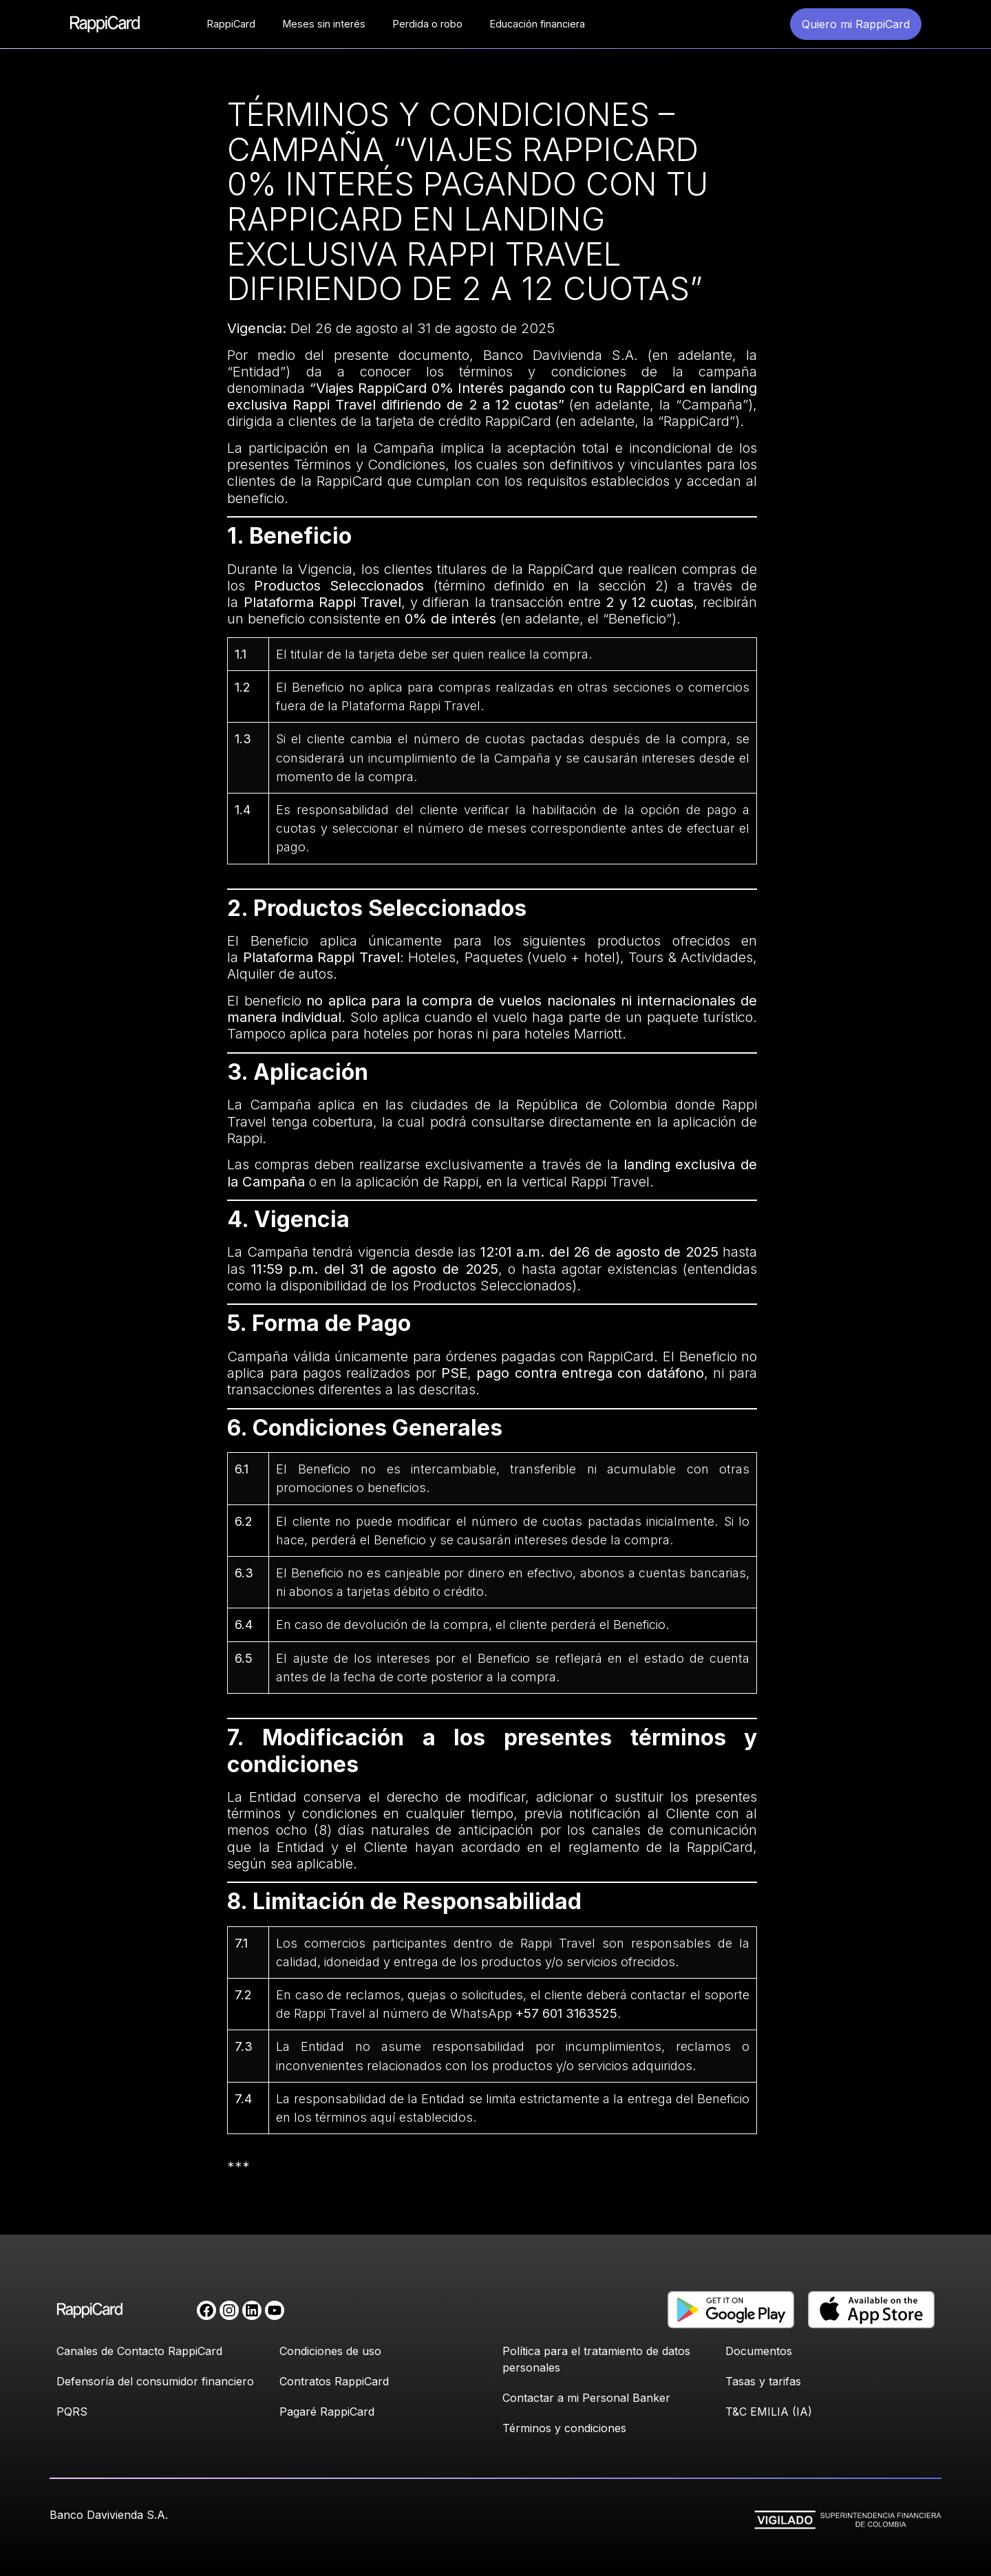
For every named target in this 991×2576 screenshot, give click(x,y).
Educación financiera (537, 24)
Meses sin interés (324, 24)
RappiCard (231, 24)
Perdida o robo (427, 24)
